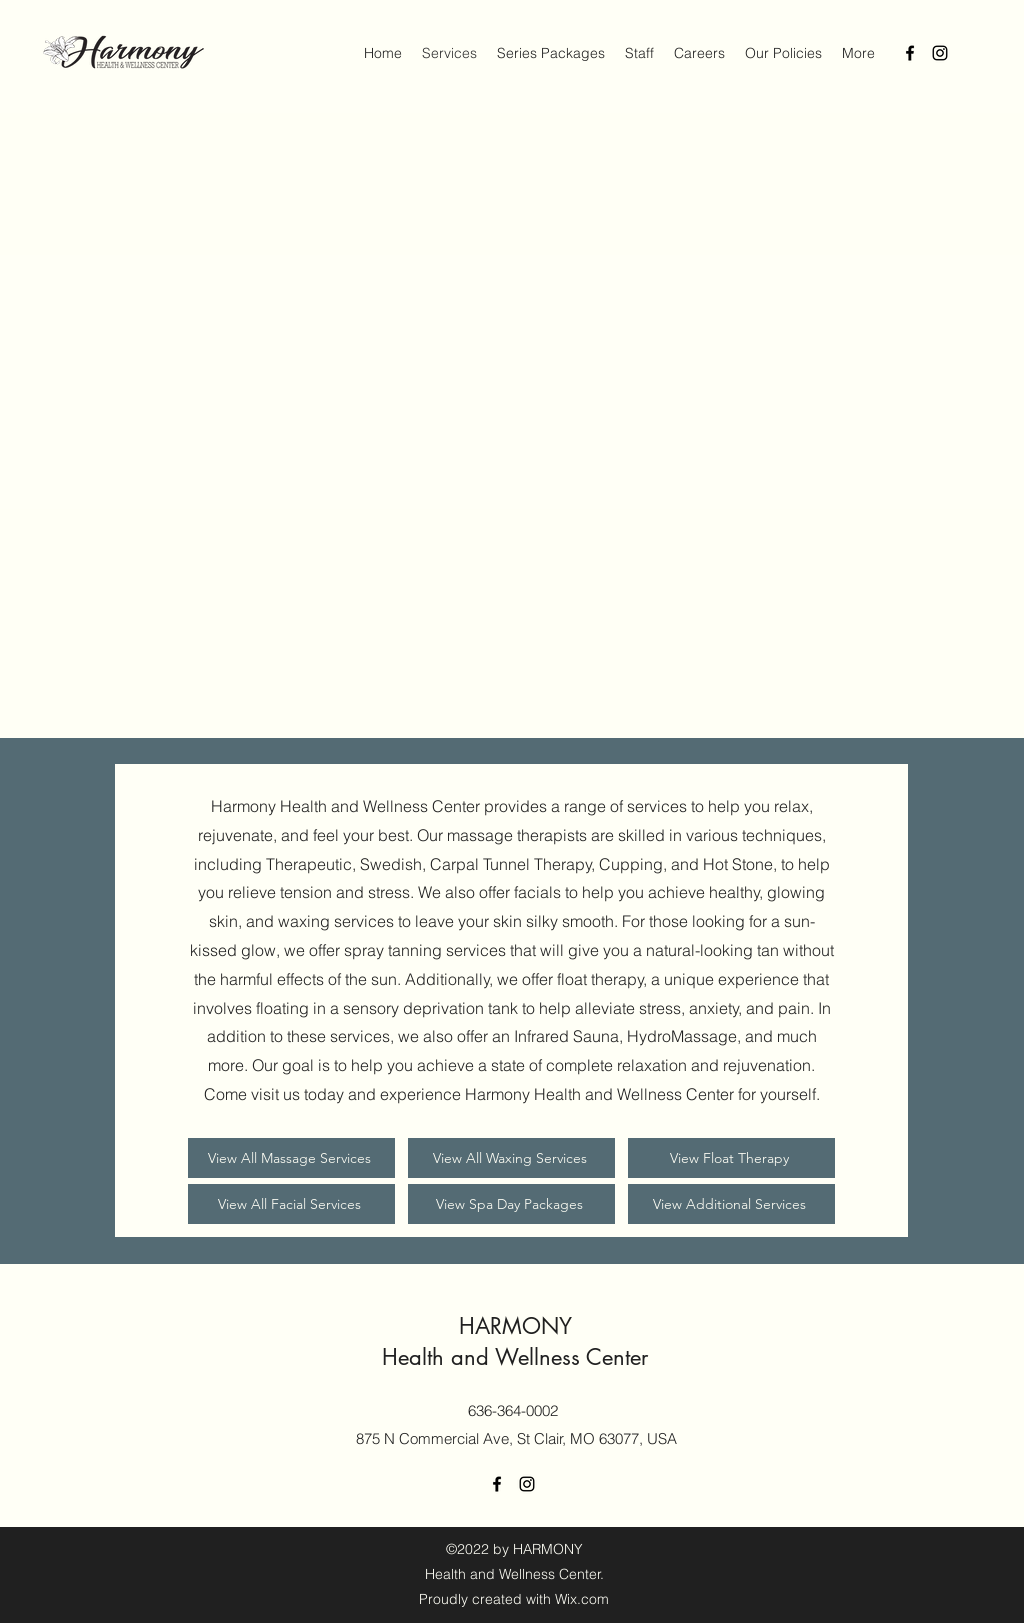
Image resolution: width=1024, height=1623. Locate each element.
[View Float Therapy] (731, 1158)
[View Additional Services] (731, 1204)
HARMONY (515, 1326)
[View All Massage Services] (291, 1158)
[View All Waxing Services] (511, 1158)
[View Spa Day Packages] (511, 1204)
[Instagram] (940, 53)
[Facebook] (910, 53)
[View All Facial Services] (291, 1204)
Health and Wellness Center (515, 1357)
